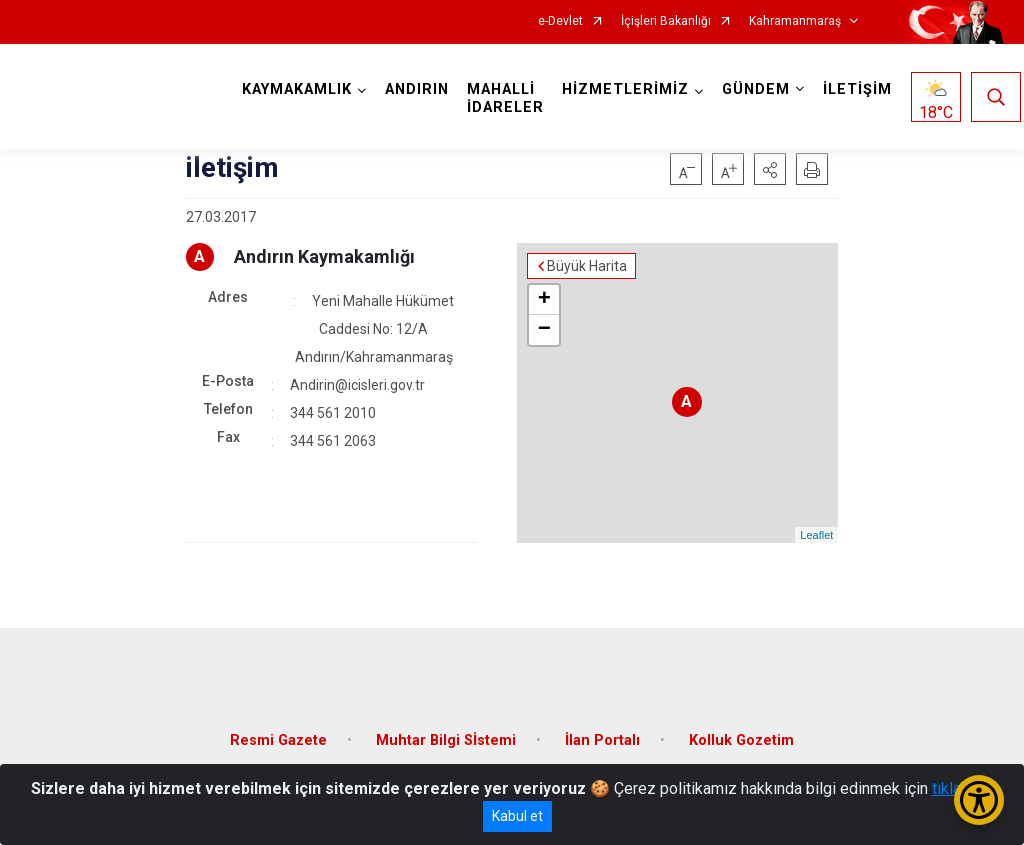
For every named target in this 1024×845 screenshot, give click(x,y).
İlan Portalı (602, 740)
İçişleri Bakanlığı (666, 21)
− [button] (544, 330)
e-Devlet (560, 21)
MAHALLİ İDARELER (505, 98)
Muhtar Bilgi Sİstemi (446, 740)
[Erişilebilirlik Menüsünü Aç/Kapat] (979, 800)
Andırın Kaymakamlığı (324, 256)
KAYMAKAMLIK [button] (297, 89)
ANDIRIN (417, 89)
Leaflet (816, 535)
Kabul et (517, 816)
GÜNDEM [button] (756, 89)
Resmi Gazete (278, 740)
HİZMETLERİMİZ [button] (625, 89)
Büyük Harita (587, 266)
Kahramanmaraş (795, 21)
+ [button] (544, 300)
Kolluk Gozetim (741, 740)
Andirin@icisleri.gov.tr (357, 385)
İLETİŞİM (857, 89)
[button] (770, 169)
